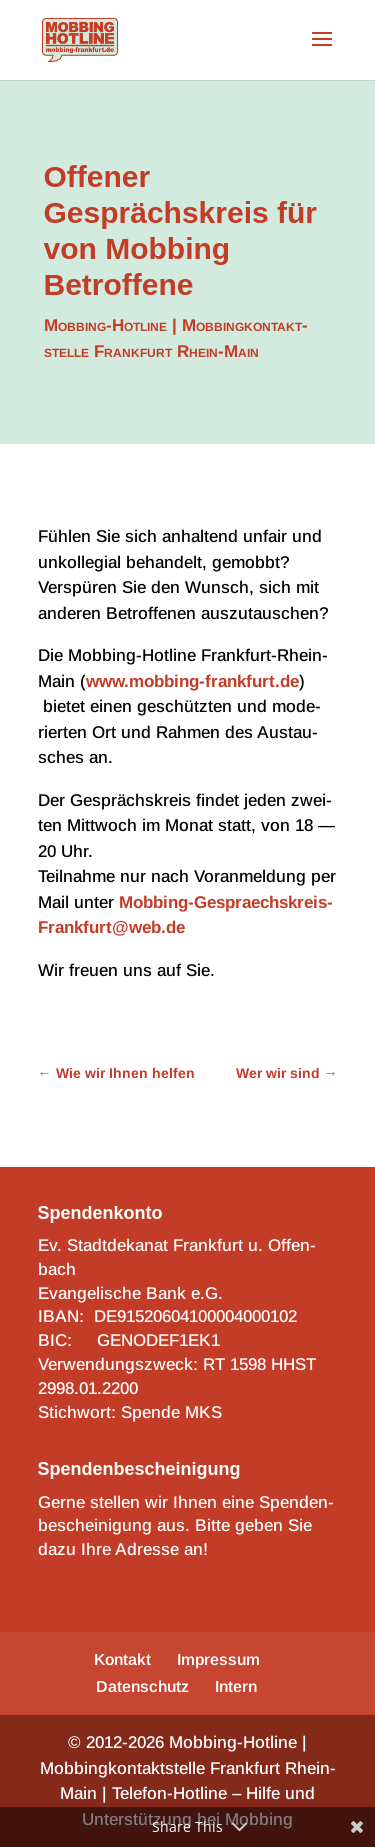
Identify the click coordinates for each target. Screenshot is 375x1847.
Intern (236, 1686)
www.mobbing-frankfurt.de (192, 681)
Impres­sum (218, 1659)
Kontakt (122, 1659)
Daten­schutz (142, 1686)
